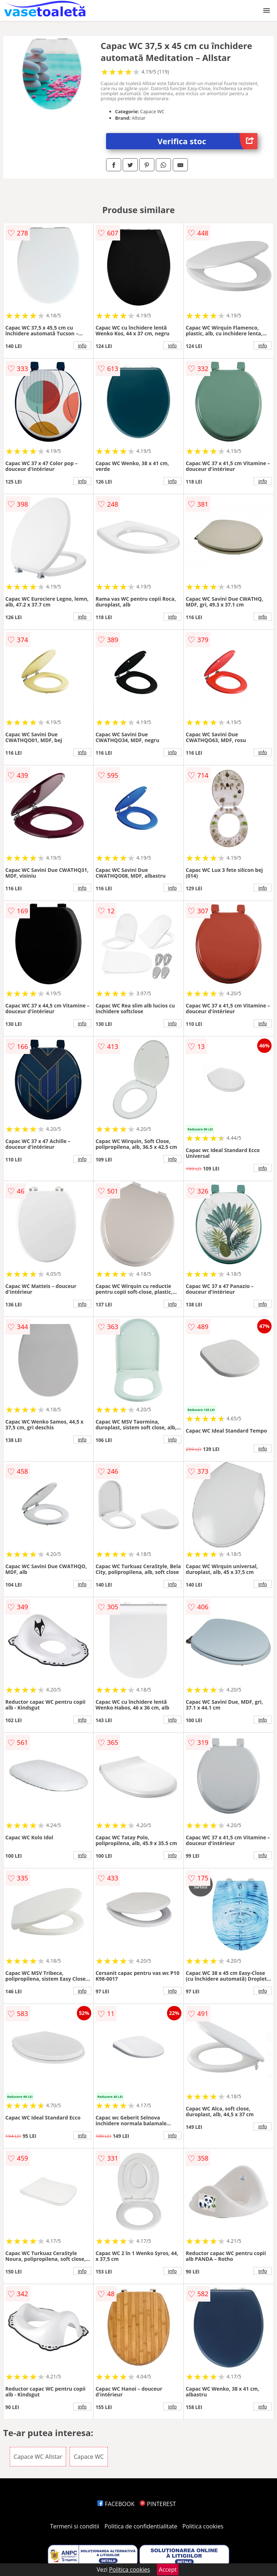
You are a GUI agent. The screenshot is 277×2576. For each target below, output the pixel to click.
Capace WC (89, 2457)
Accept (168, 2569)
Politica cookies (203, 2526)
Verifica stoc (208, 141)
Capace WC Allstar (38, 2457)
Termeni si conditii (75, 2526)
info (82, 345)
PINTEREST (158, 2504)
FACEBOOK (116, 2504)
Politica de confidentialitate (141, 2526)
